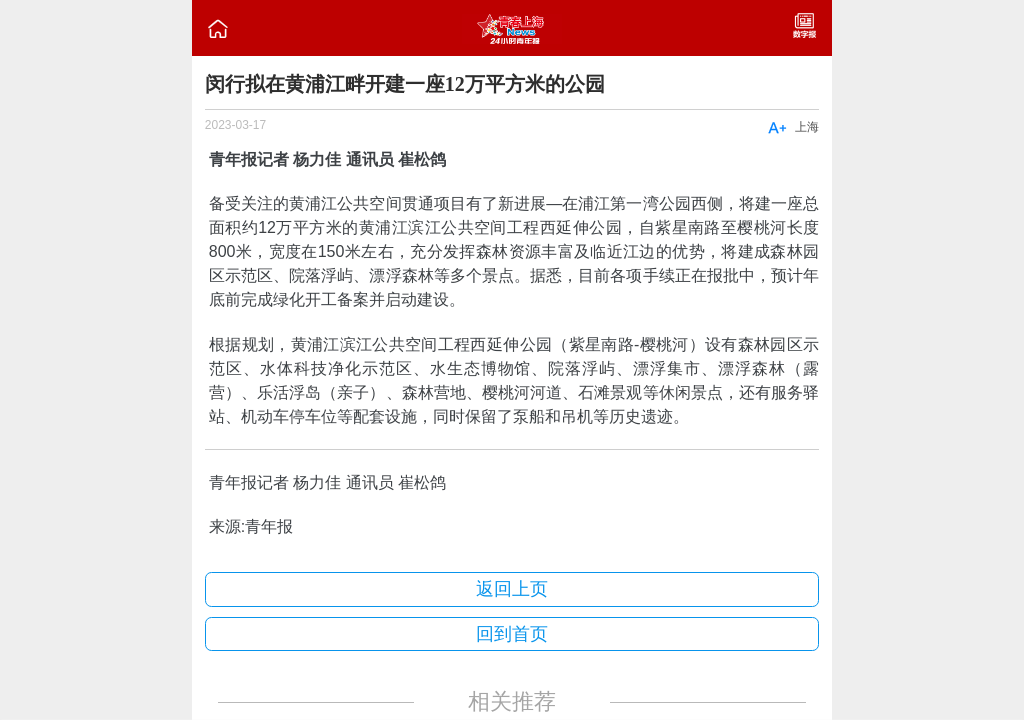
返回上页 (512, 589)
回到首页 (512, 634)
